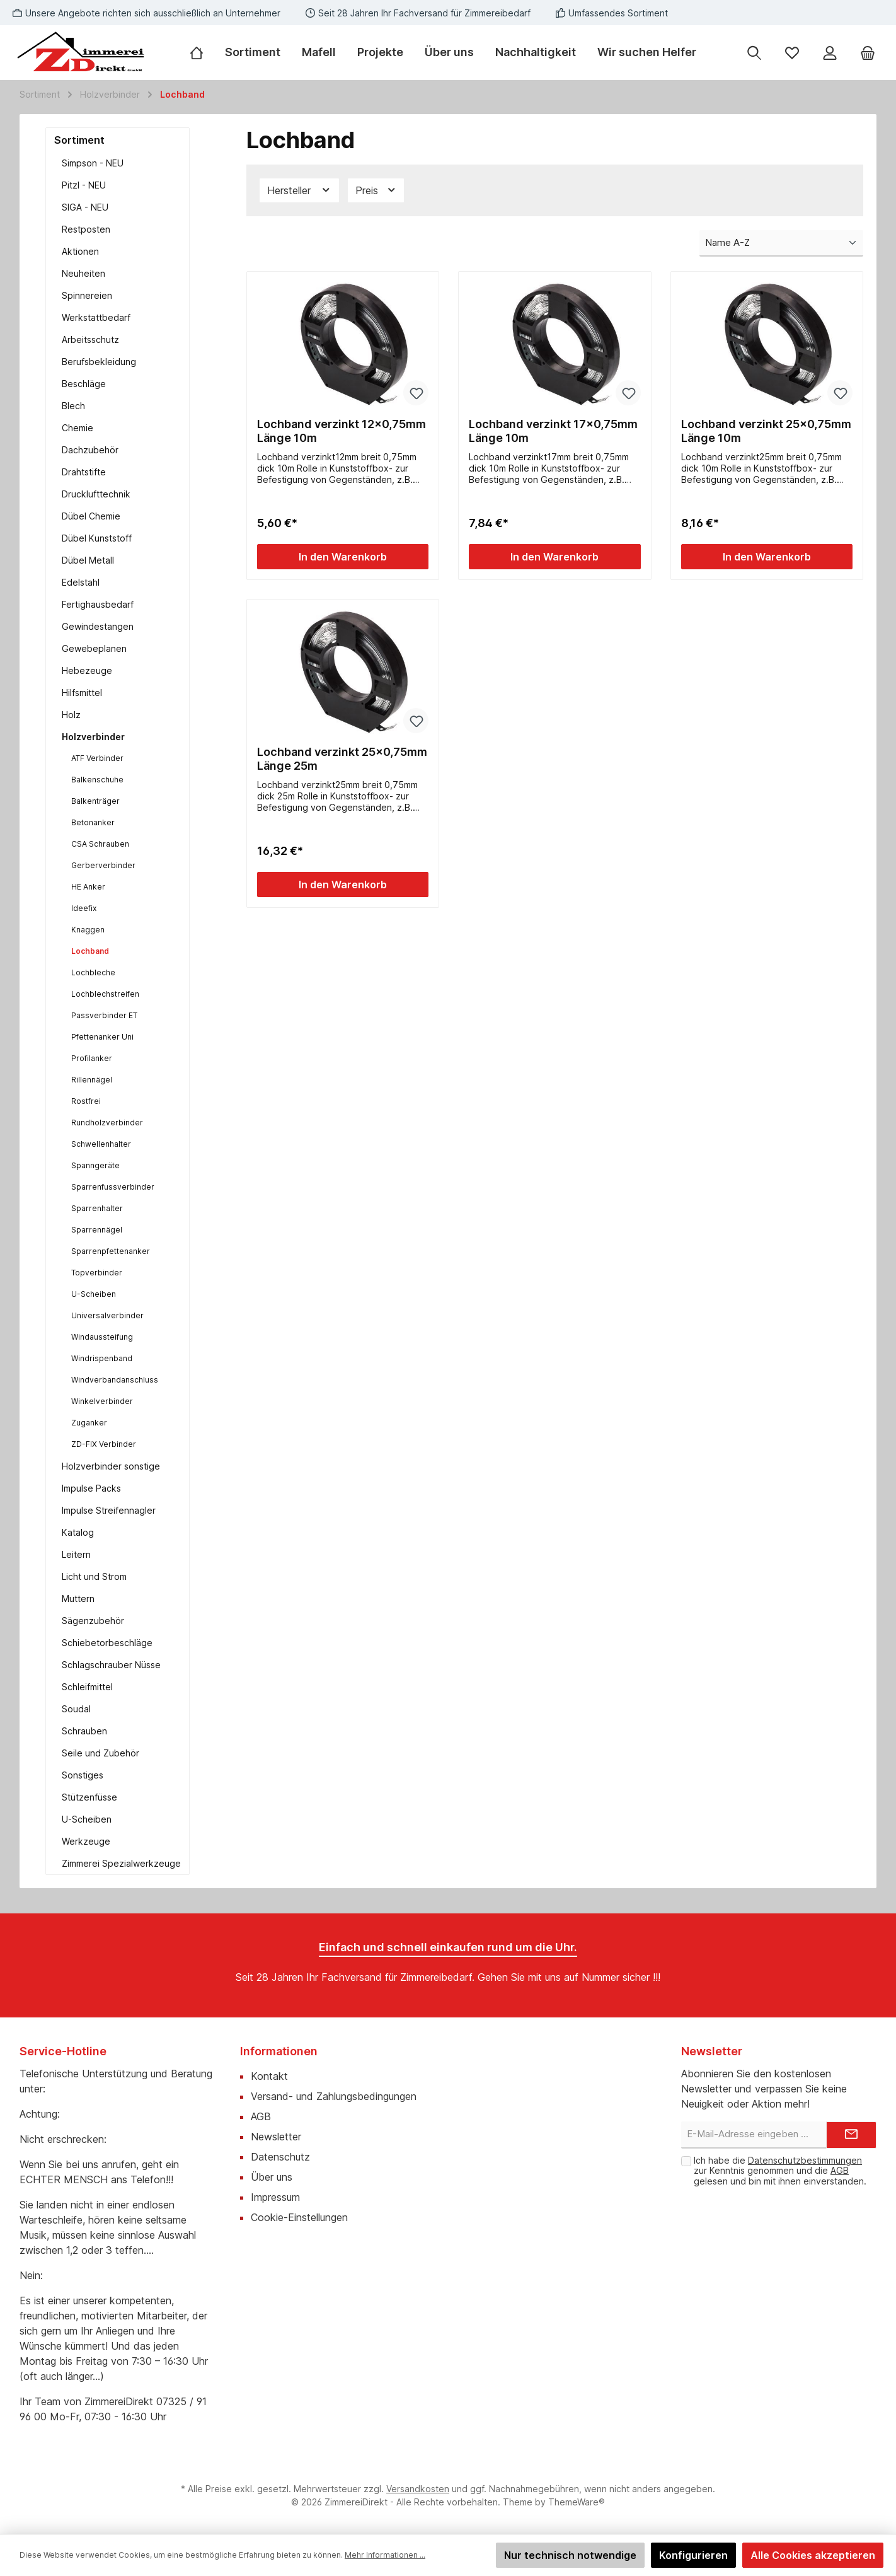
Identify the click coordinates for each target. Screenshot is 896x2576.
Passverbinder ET (104, 1015)
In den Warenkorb (343, 556)
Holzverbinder (93, 736)
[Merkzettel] (792, 53)
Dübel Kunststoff (97, 538)
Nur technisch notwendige (570, 2555)
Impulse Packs (91, 1488)
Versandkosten (417, 2488)
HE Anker (88, 886)
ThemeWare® (576, 2502)
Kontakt (269, 2076)
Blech (73, 405)
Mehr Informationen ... (385, 2555)
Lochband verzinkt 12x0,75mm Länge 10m (341, 430)
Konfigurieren (693, 2555)
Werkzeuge (86, 1841)
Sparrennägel (96, 1229)
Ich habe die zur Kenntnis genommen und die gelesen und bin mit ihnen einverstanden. (780, 2171)
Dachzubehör (90, 449)
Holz (71, 714)
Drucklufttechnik (96, 494)
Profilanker (91, 1058)
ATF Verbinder (97, 758)
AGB (261, 2116)
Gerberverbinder (103, 865)
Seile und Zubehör (100, 1753)
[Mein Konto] (830, 53)
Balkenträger (95, 801)
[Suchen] (754, 53)
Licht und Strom (94, 1576)
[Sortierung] (781, 243)
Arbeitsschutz (90, 339)
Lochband (90, 951)
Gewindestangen (98, 626)
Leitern (76, 1554)
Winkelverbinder (102, 1401)
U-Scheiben (93, 1294)
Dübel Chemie (91, 516)
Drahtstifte (84, 472)
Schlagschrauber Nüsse (111, 1664)
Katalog (78, 1532)
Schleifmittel (87, 1686)
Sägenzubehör (93, 1620)
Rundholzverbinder (107, 1122)
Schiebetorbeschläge (107, 1642)
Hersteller (299, 190)
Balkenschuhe (97, 779)
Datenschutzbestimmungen (805, 2160)
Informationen (279, 2051)
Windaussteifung (102, 1337)
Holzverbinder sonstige (111, 1466)
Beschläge (84, 383)
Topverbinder (96, 1272)
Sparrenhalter (97, 1208)
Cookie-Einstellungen (299, 2217)
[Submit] (851, 2135)
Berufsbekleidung (99, 361)
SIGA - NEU (85, 207)
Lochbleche (93, 972)
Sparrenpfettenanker (110, 1251)
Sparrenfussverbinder (112, 1187)
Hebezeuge (87, 670)
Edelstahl (81, 582)
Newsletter (276, 2136)
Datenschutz (280, 2156)
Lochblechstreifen (105, 994)
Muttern (78, 1598)
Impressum (275, 2197)
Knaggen (88, 929)
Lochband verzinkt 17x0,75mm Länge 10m (553, 430)
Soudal (76, 1708)
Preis (376, 190)
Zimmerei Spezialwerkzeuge (121, 1863)
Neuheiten (83, 273)
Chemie (77, 427)
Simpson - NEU (92, 163)
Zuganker (89, 1422)
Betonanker (93, 822)
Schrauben (84, 1731)
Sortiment (79, 140)
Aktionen (80, 251)
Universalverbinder (107, 1315)
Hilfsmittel (82, 692)
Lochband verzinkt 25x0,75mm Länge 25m (342, 758)
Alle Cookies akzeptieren (812, 2555)
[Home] (202, 52)
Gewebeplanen (94, 648)
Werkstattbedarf (96, 317)
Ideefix (83, 908)
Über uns (271, 2177)
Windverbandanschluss (114, 1379)
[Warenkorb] (867, 53)
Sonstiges (82, 1775)
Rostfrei (86, 1101)
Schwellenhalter (101, 1144)
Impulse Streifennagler (109, 1510)
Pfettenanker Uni (102, 1036)
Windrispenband (101, 1358)
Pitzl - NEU (84, 185)
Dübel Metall (88, 560)
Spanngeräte (95, 1165)
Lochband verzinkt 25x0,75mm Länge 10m (766, 430)
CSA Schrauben (100, 844)
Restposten (86, 229)
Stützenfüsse (89, 1797)
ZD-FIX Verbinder (103, 1444)
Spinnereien (87, 295)
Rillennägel (91, 1079)
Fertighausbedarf (98, 604)
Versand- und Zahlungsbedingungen (333, 2096)
